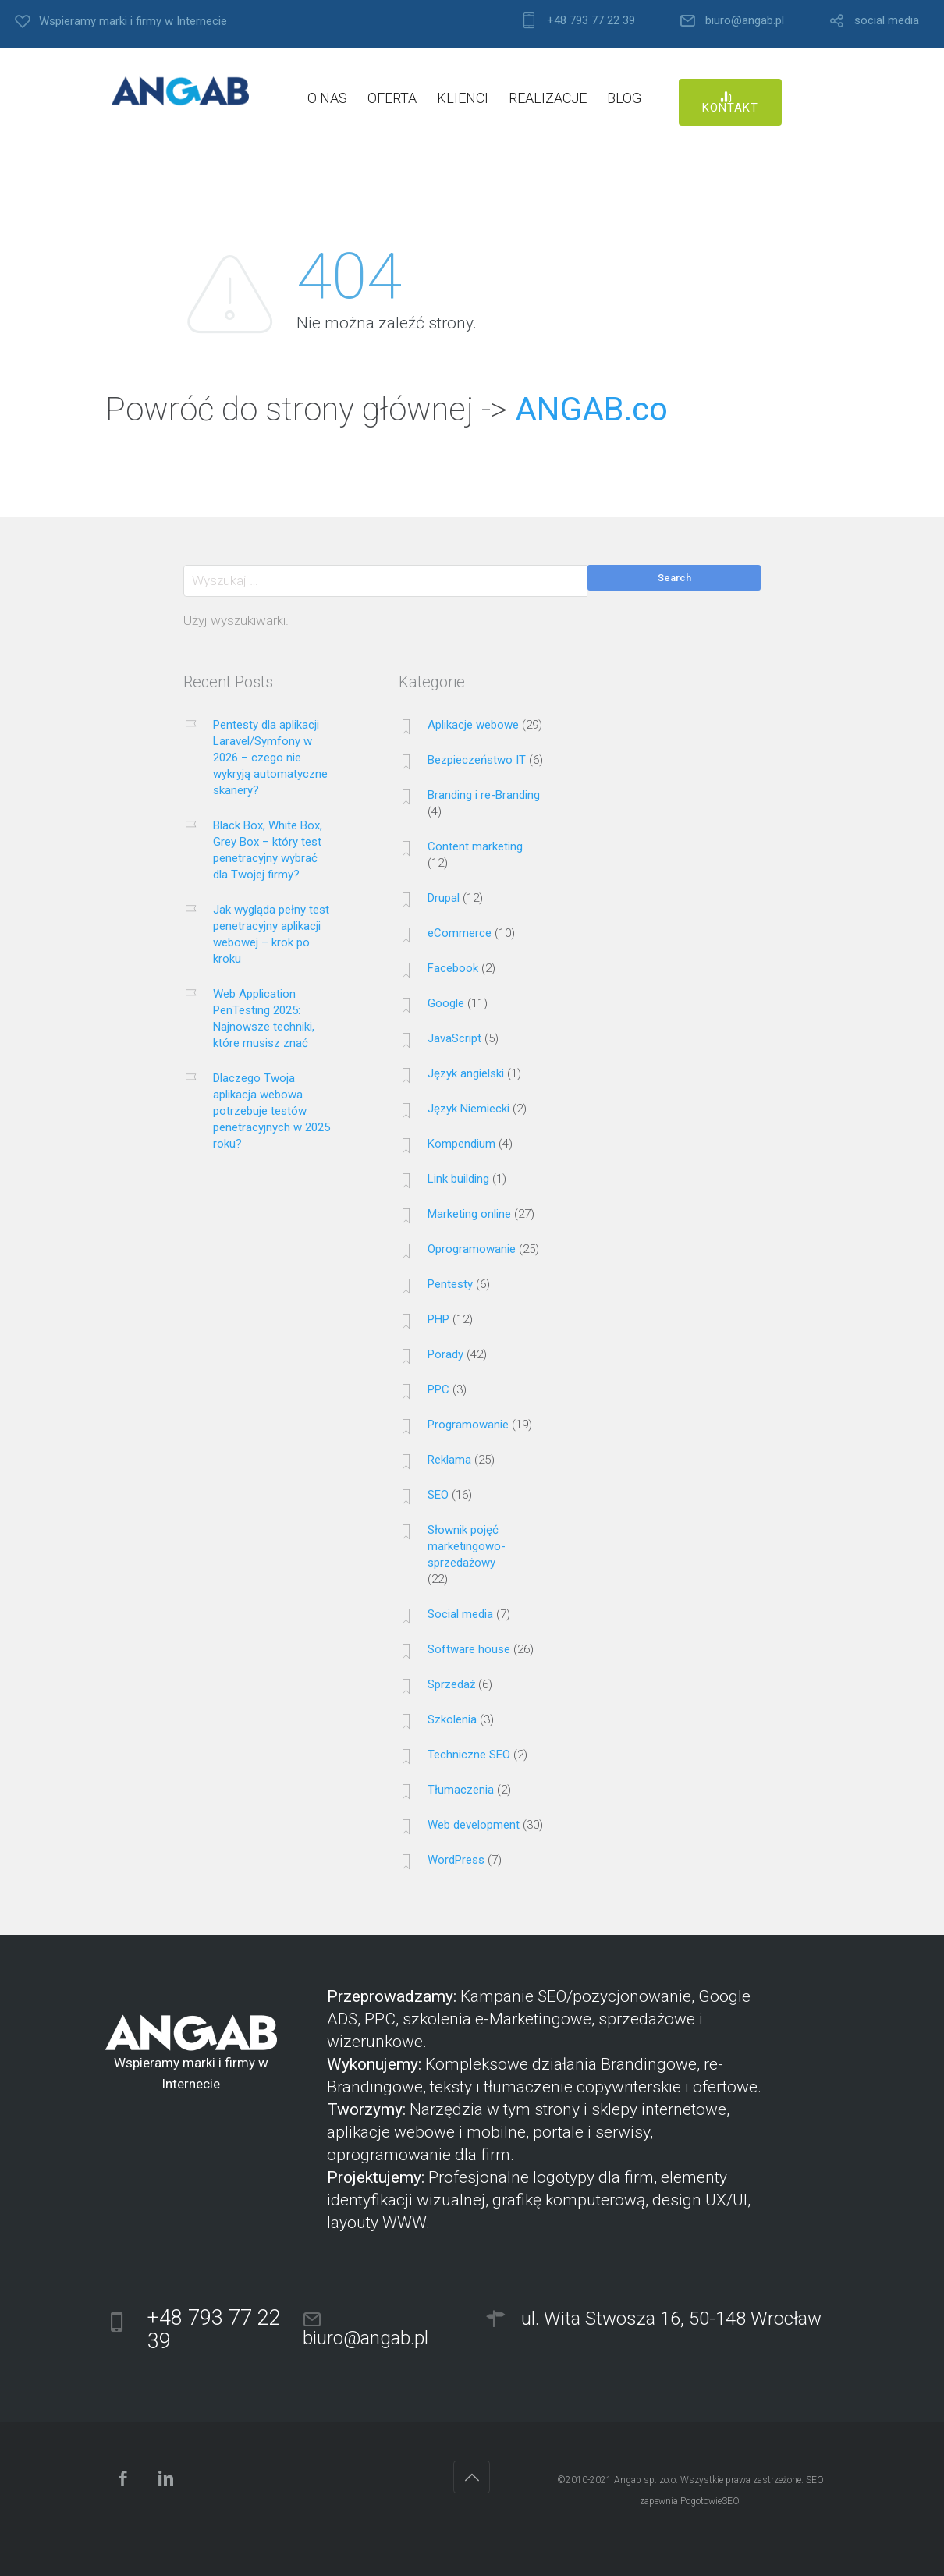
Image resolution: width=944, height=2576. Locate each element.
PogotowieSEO (709, 2501)
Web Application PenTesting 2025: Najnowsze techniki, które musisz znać (263, 1018)
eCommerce (460, 933)
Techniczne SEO (469, 1754)
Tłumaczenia (461, 1790)
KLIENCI (462, 98)
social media (886, 20)
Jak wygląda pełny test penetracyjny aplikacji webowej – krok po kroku (271, 934)
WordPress (456, 1860)
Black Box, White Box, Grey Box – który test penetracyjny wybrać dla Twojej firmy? (267, 850)
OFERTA (392, 98)
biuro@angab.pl (744, 20)
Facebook (453, 968)
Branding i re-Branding (484, 795)
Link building (458, 1179)
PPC (438, 1389)
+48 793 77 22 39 (591, 20)
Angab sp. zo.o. (646, 2480)
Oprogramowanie (472, 1249)
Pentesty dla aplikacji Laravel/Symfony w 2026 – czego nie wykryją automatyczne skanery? (270, 757)
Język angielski (466, 1073)
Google (446, 1003)
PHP (438, 1319)
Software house (469, 1649)
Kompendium (461, 1144)
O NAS (327, 98)
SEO (438, 1495)
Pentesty (450, 1284)
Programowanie (468, 1425)
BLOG (624, 98)
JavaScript (454, 1038)
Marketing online (469, 1214)
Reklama (449, 1460)
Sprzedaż (451, 1684)
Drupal (444, 898)
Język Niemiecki (468, 1109)
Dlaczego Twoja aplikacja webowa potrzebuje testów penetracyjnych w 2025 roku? (271, 1111)
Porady (445, 1354)
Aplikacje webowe (473, 725)
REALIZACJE (548, 98)
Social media (460, 1614)
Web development (474, 1825)
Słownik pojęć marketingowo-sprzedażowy (467, 1546)
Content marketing (475, 846)
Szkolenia (452, 1719)
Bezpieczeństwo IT (477, 760)
